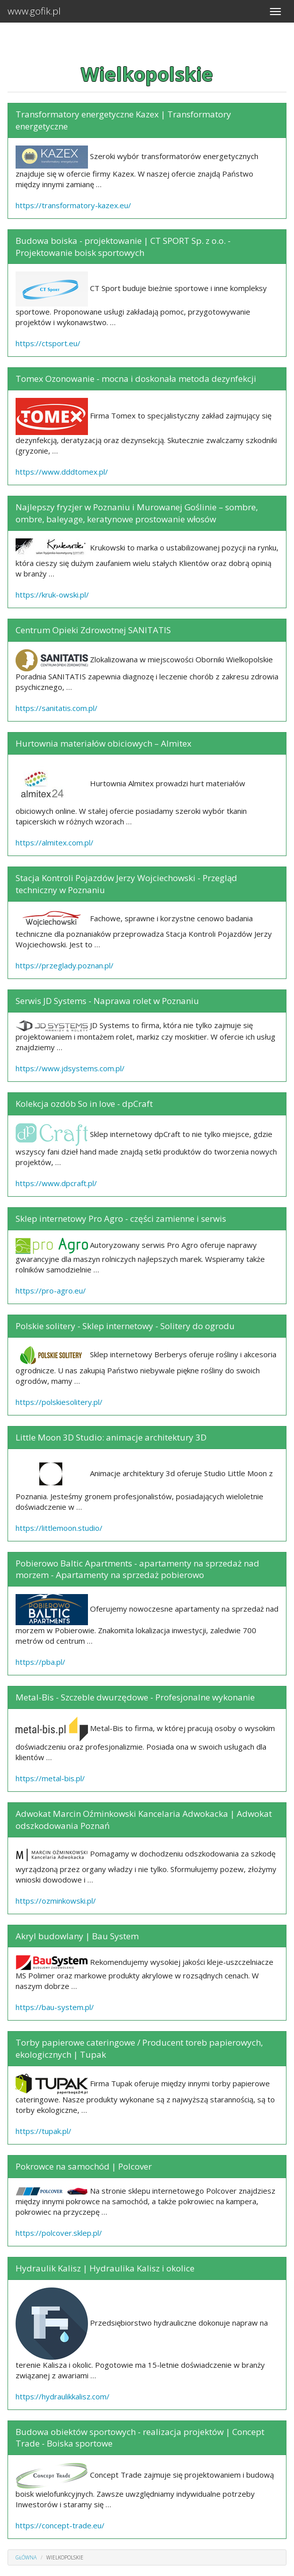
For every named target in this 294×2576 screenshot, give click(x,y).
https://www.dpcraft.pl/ (56, 1183)
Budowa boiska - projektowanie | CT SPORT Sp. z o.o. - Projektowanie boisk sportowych (123, 246)
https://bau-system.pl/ (55, 2007)
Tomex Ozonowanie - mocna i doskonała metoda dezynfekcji (136, 378)
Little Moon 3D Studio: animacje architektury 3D (111, 1437)
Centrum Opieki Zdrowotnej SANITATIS (93, 630)
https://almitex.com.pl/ (54, 842)
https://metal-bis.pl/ (50, 1778)
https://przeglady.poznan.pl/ (65, 965)
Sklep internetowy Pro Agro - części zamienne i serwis (121, 1218)
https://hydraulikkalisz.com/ (63, 2396)
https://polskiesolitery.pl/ (59, 1402)
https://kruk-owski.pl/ (52, 595)
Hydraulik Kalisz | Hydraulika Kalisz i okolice (105, 2268)
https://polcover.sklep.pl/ (59, 2233)
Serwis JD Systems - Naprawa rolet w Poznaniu (107, 1001)
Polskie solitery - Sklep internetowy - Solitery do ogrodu (125, 1326)
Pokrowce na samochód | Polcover (84, 2166)
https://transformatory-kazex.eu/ (73, 205)
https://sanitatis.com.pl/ (56, 708)
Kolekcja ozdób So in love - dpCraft (84, 1103)
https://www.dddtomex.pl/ (62, 472)
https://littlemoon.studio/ (59, 1528)
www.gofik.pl (34, 11)
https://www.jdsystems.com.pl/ (70, 1068)
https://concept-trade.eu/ (60, 2525)
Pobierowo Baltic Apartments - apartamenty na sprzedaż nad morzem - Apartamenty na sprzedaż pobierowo (137, 1569)
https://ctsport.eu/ (48, 343)
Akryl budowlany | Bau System (77, 1936)
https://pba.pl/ (40, 1662)
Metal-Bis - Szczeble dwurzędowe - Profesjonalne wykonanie (135, 1697)
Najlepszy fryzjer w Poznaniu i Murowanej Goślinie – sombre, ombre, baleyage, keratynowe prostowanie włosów (137, 513)
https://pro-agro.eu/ (51, 1290)
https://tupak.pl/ (43, 2131)
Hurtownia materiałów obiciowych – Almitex (103, 743)
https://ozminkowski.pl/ (56, 1901)
